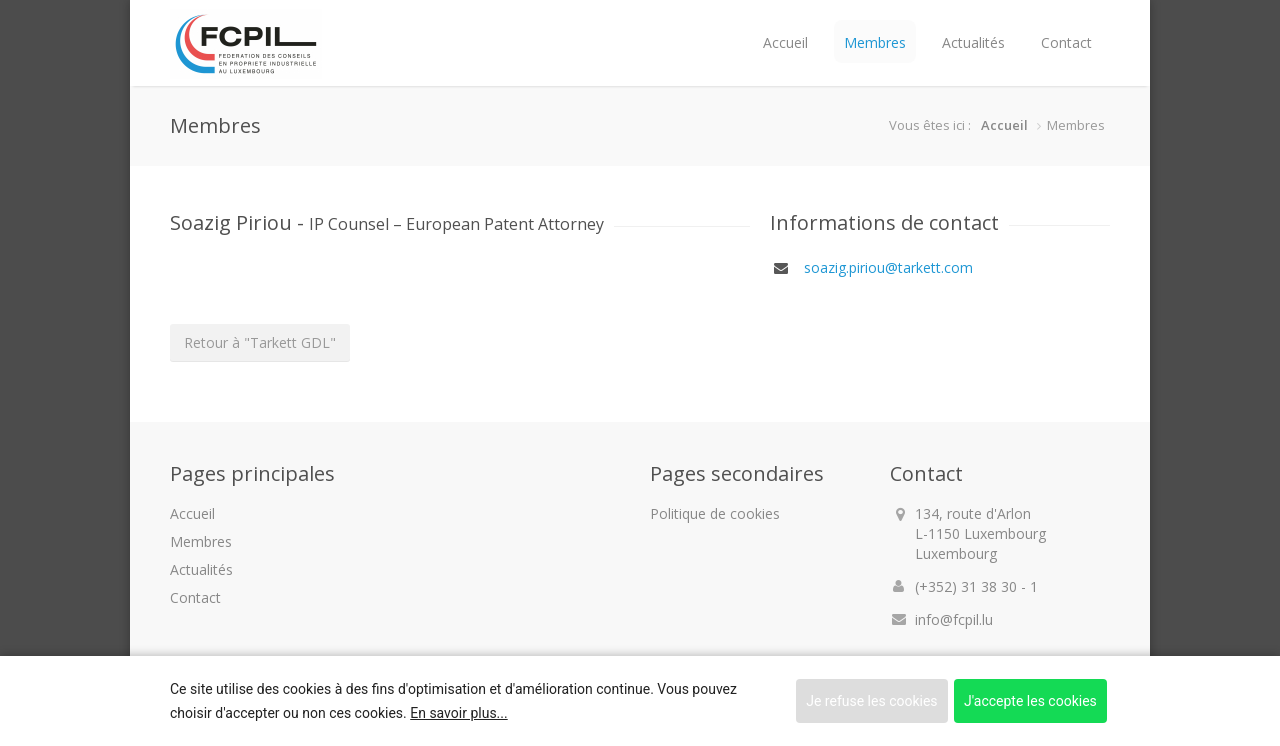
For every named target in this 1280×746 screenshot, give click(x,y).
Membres (875, 42)
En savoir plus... (458, 713)
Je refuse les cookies (871, 701)
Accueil (785, 42)
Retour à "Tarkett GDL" (260, 342)
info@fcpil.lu (954, 619)
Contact (1066, 42)
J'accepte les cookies (1030, 701)
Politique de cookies (715, 513)
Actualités (973, 42)
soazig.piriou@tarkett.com (886, 267)
